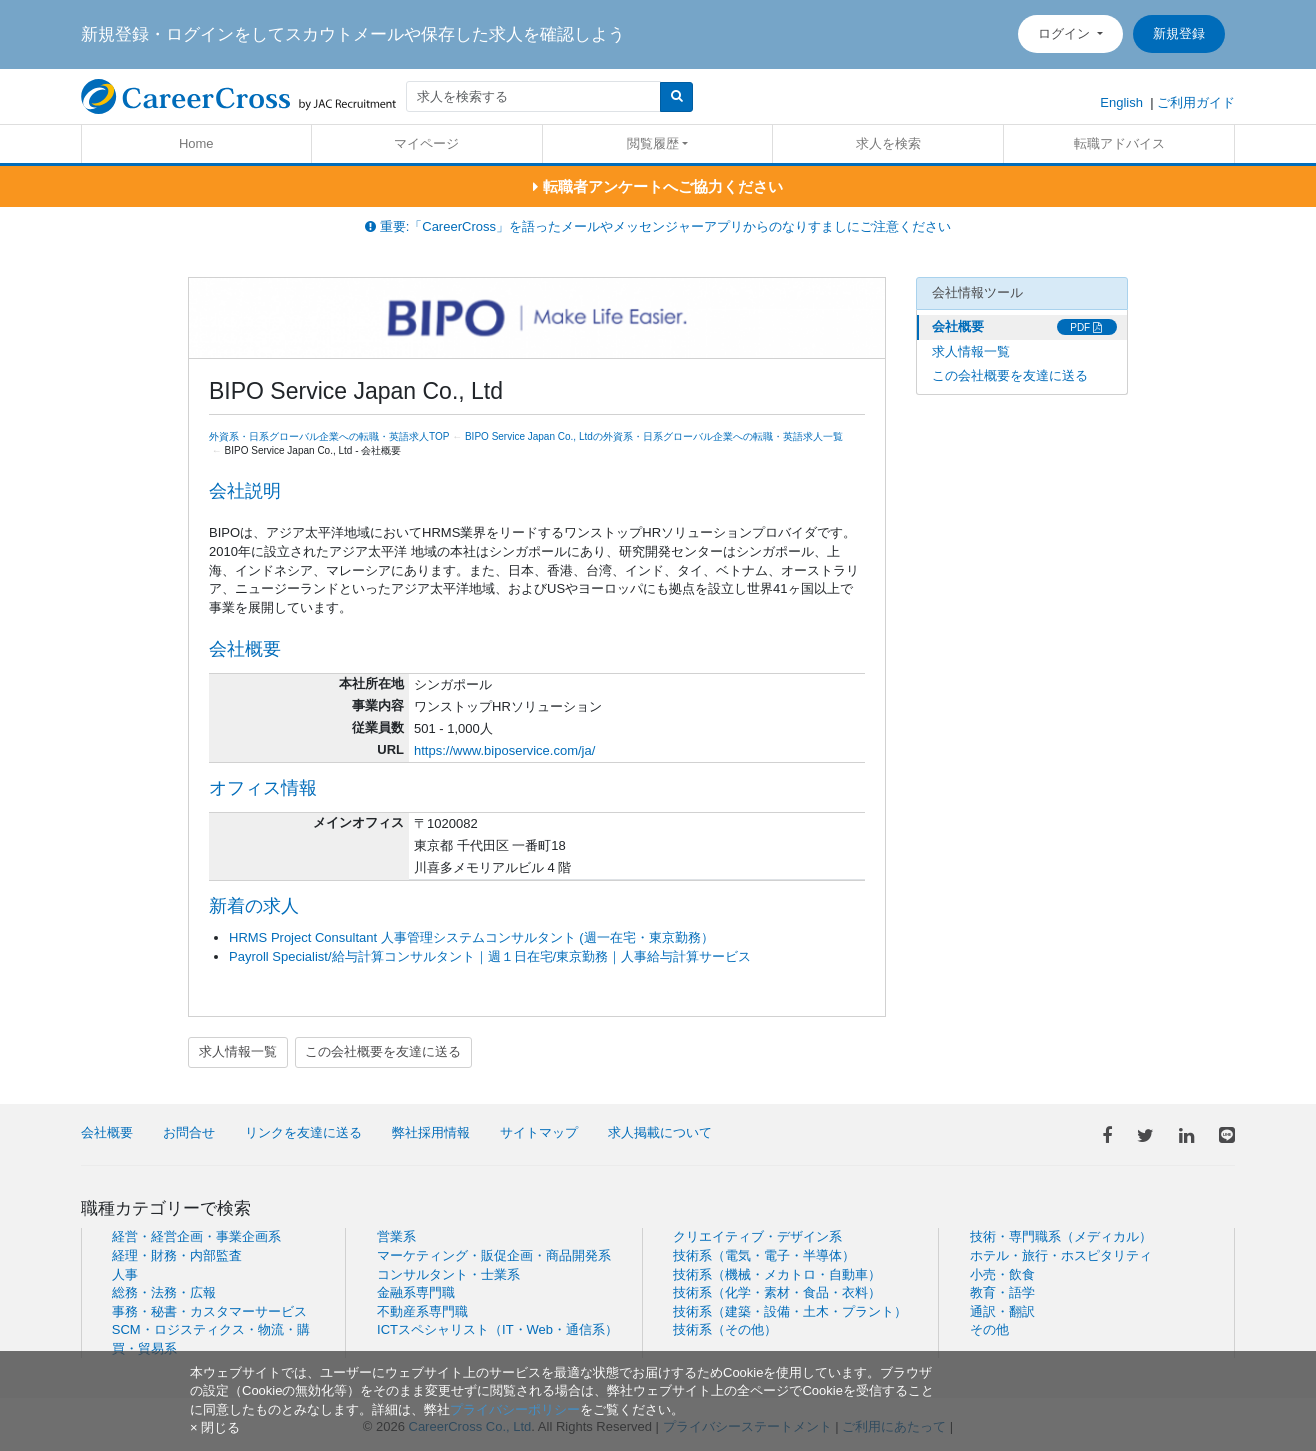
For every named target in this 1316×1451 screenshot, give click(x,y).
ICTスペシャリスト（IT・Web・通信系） (497, 1329)
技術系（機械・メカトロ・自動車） (777, 1274)
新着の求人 (254, 906)
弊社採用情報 (431, 1132)
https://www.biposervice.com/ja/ (504, 750)
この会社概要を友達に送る (383, 1051)
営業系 (396, 1236)
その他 (989, 1329)
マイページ (426, 143)
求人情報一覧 (238, 1051)
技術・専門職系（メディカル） (1061, 1236)
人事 (125, 1274)
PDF (1086, 327)
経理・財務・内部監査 (177, 1255)
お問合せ (189, 1132)
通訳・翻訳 (1002, 1311)
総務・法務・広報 (164, 1292)
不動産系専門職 (422, 1311)
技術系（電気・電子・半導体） (764, 1255)
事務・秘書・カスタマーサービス (209, 1311)
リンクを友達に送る (303, 1132)
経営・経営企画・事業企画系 (196, 1236)
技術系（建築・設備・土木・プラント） (790, 1311)
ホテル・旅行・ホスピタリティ (1061, 1255)
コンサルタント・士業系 (448, 1274)
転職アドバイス (1119, 143)
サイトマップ (539, 1132)
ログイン (1066, 33)
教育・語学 (1002, 1292)
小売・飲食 (1002, 1274)
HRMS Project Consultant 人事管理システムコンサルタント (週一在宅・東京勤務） (471, 937)
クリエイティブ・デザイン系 (757, 1236)
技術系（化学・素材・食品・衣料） (777, 1292)
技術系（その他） (725, 1329)
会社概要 (958, 326)
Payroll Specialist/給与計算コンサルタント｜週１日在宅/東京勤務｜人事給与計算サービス (490, 956)
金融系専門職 (416, 1292)
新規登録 (1179, 33)
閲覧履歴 (653, 143)
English (1121, 102)
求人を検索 (888, 143)
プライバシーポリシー (515, 1409)
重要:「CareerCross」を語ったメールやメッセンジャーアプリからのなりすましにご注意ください (658, 226)
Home (196, 143)
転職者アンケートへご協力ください (657, 186)
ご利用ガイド (1196, 102)
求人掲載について (660, 1132)
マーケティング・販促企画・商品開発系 (494, 1255)
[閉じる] (215, 1427)
